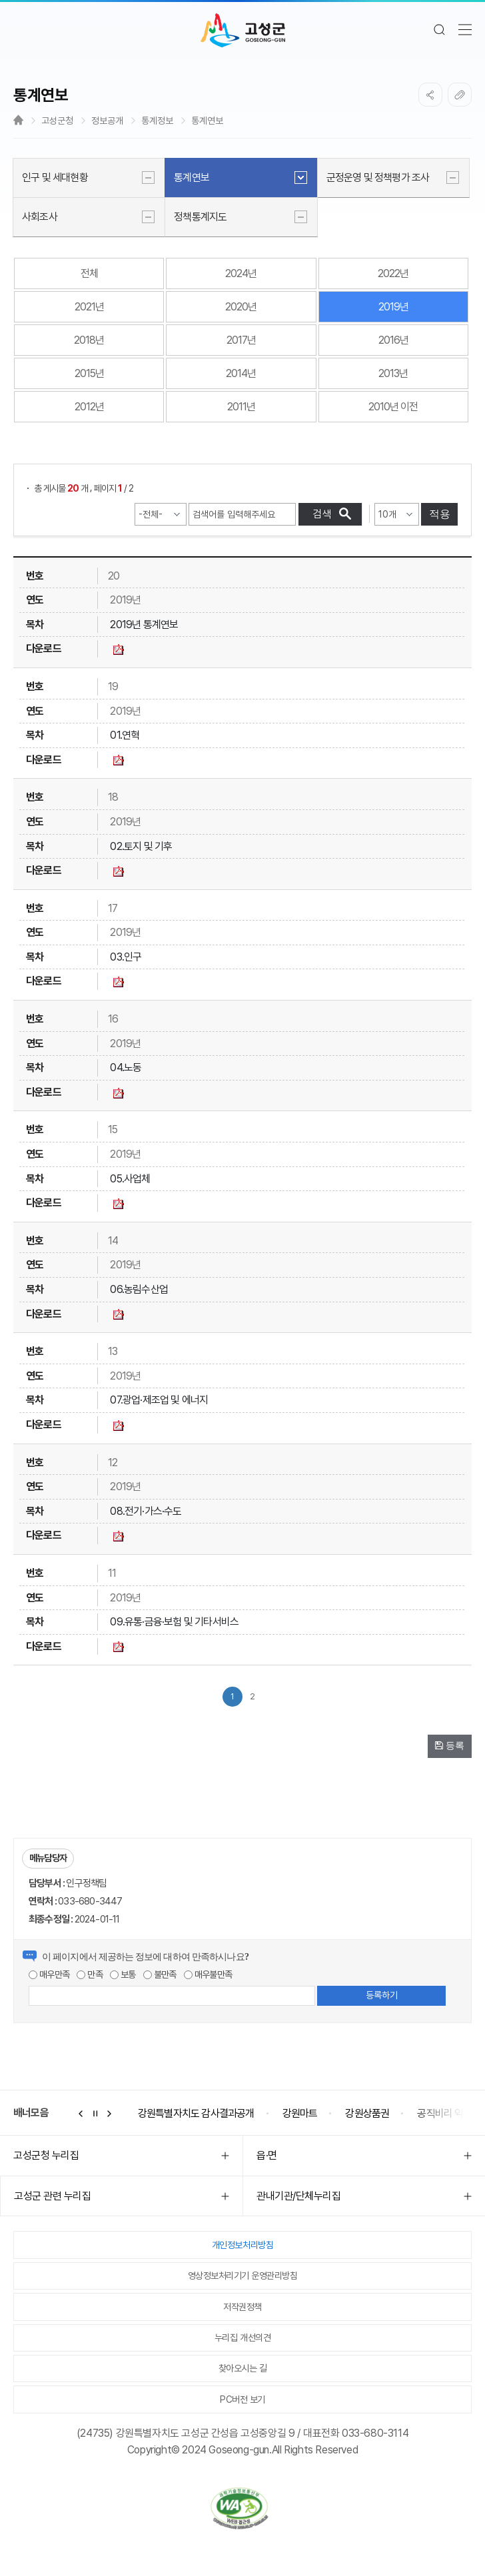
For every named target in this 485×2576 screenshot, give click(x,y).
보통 (123, 1974)
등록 (449, 1745)
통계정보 (157, 120)
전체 (89, 273)
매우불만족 (208, 1974)
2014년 (241, 373)
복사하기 (460, 95)
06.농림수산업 (139, 1289)
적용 (439, 514)
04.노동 (125, 1067)
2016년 (393, 340)
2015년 (89, 373)
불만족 (160, 1974)
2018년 (89, 340)
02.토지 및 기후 (141, 846)
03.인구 (125, 957)
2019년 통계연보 (144, 624)
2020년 (240, 306)
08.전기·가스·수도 (145, 1511)
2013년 (393, 373)
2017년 (241, 340)
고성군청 (57, 120)
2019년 (393, 306)
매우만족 (49, 1974)
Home (18, 120)
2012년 (89, 406)
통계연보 (207, 120)
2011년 (241, 406)
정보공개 (107, 120)
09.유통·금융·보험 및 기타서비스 (174, 1621)
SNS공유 (430, 95)
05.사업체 (130, 1178)
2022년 (393, 273)
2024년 (240, 273)
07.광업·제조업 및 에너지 (159, 1400)
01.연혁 (124, 735)
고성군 (243, 30)
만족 (90, 1974)
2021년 (89, 306)
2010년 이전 (393, 406)
